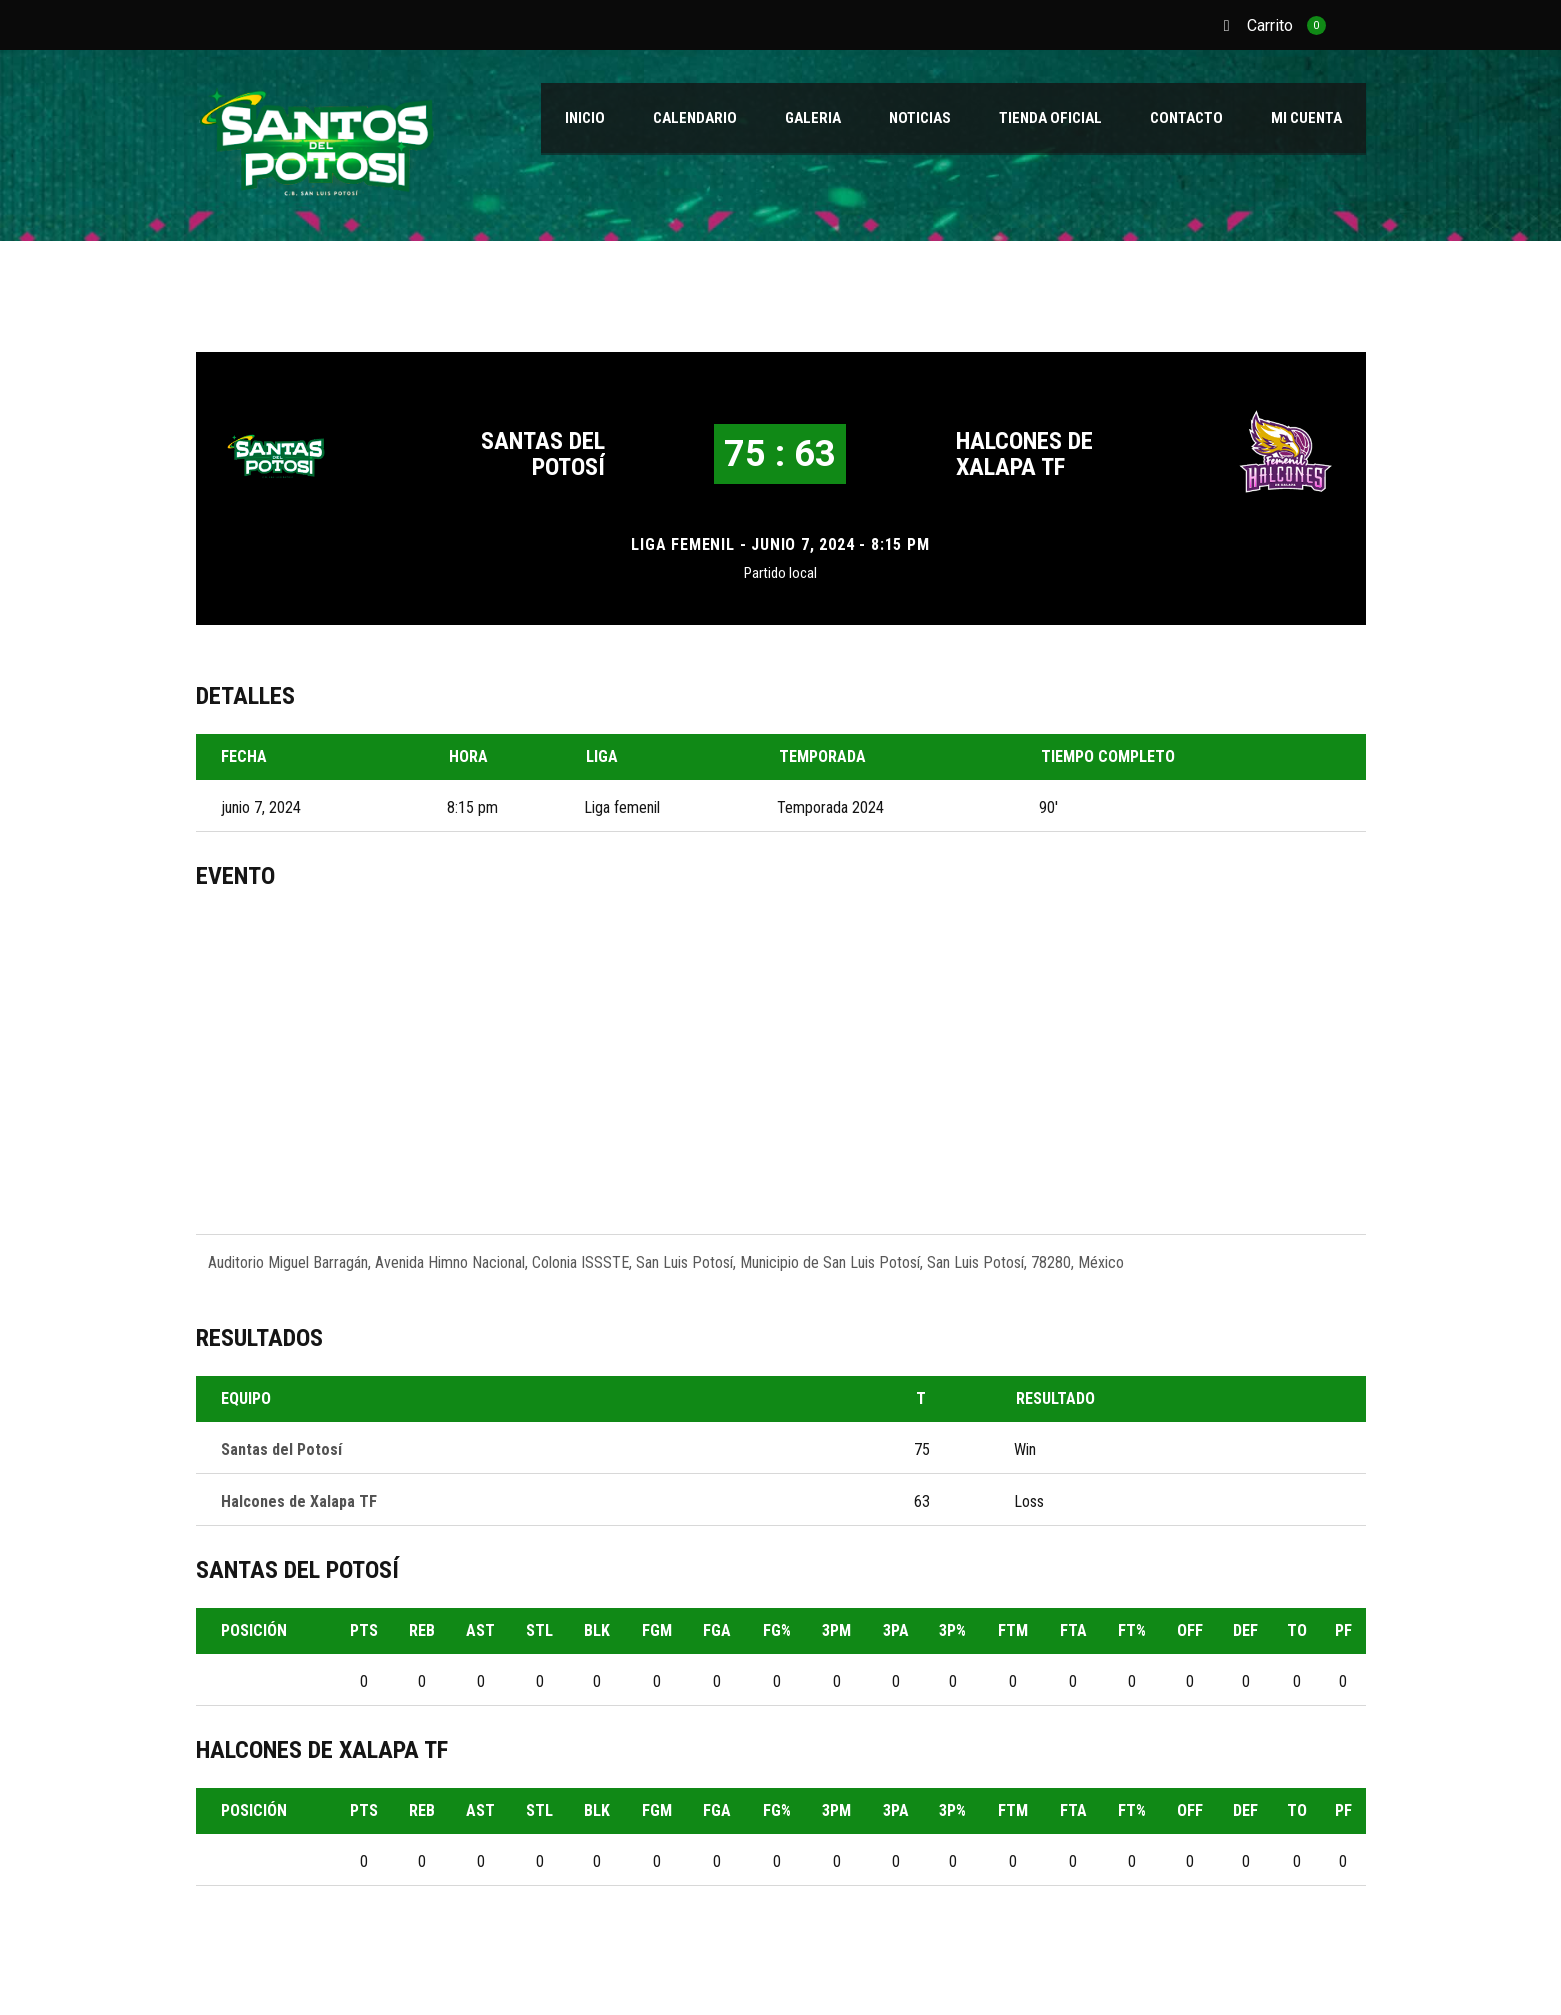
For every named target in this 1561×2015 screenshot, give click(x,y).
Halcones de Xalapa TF (1024, 454)
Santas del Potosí (543, 454)
